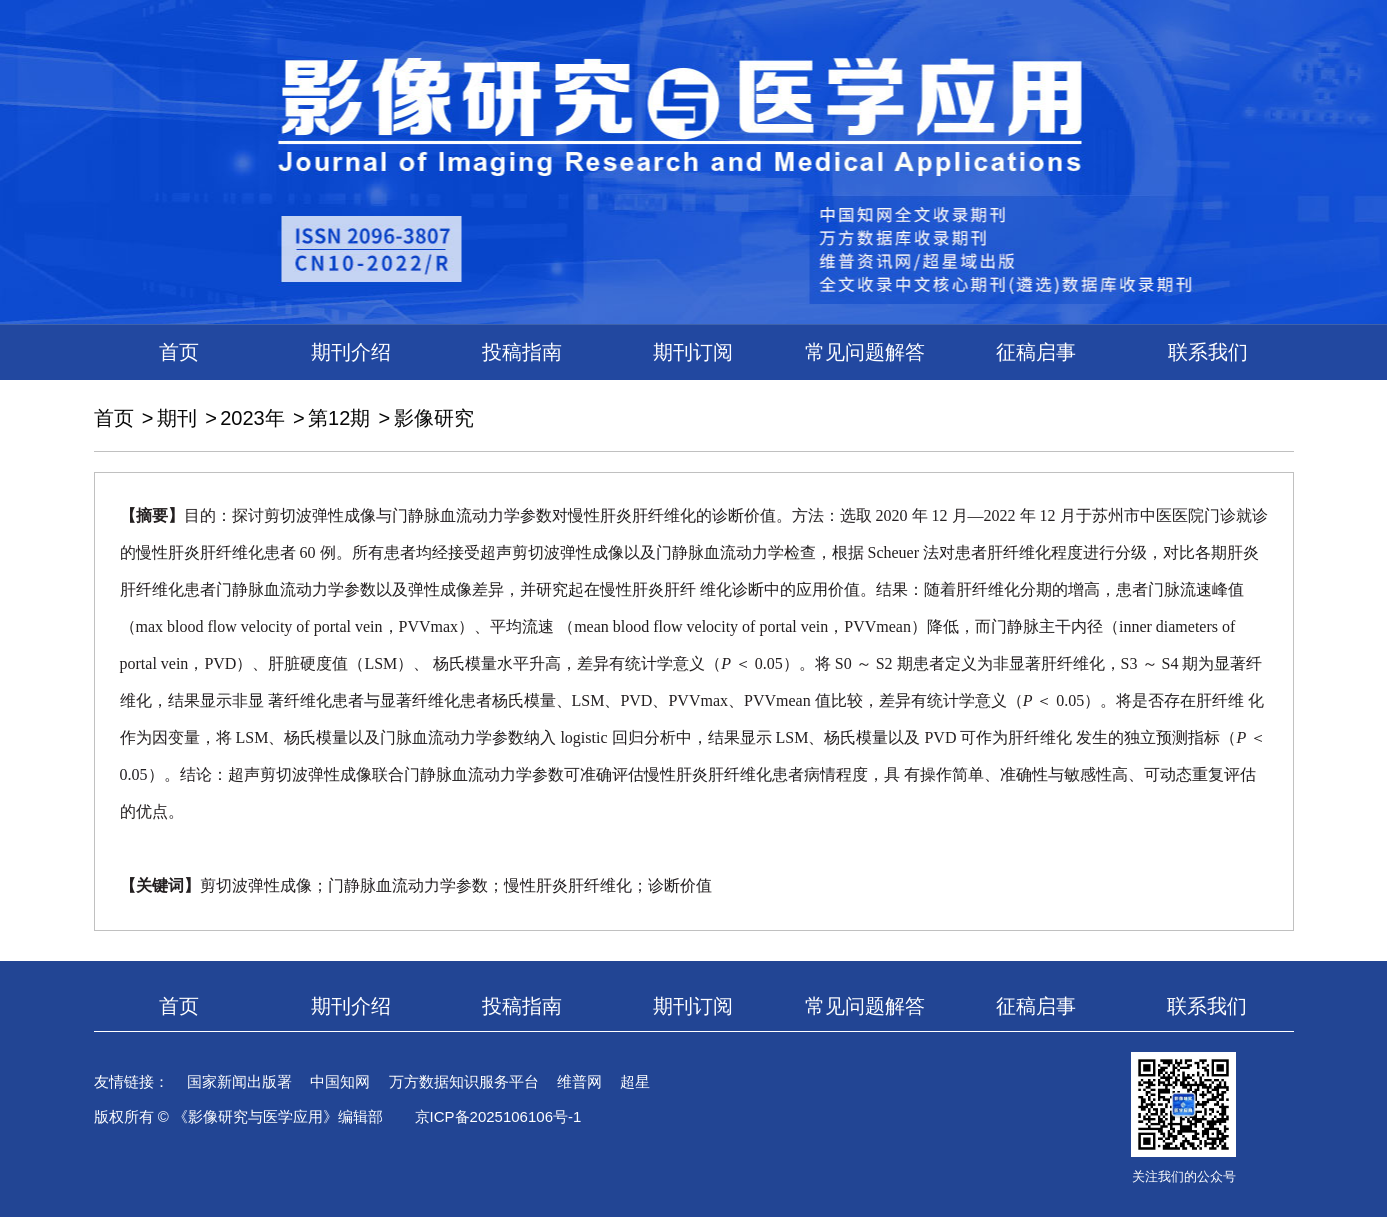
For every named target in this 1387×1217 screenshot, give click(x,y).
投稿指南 (522, 352)
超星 (635, 1081)
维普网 (579, 1081)
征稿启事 (1036, 352)
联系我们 (1208, 352)
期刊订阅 (693, 352)
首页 (179, 352)
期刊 (177, 418)
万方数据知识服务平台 (464, 1081)
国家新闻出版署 (239, 1081)
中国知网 (340, 1081)
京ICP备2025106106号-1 (498, 1116)
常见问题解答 (865, 352)
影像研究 (434, 418)
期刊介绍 (351, 352)
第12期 (339, 418)
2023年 (252, 418)
